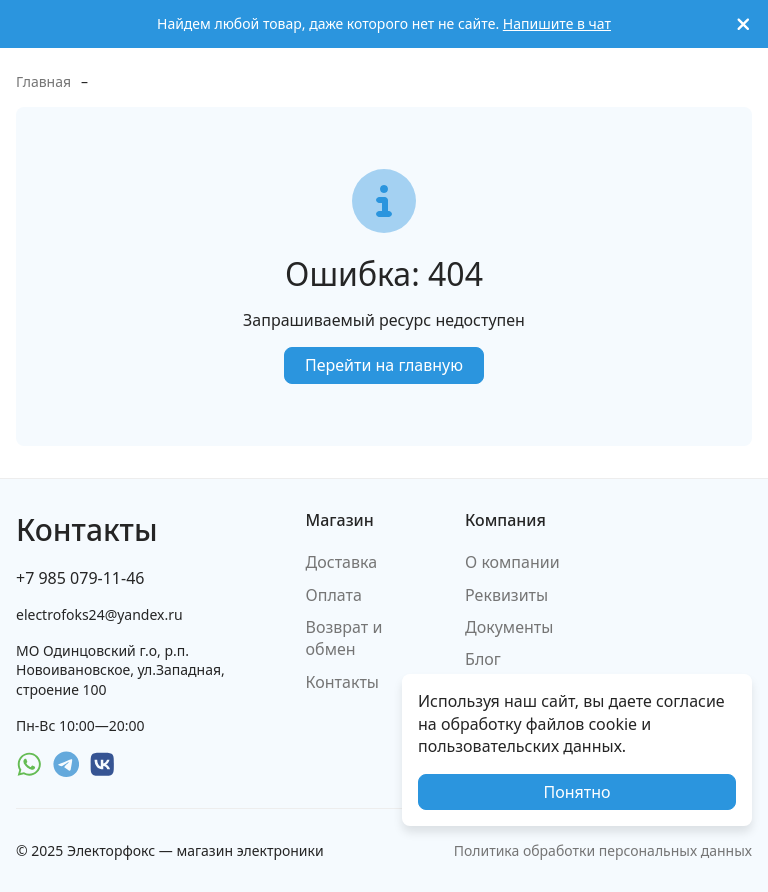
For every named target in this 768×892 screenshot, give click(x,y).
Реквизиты (506, 595)
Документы (509, 627)
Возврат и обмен (344, 638)
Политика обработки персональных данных (603, 850)
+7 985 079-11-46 (80, 578)
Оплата (334, 595)
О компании (512, 562)
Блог (483, 659)
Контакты (342, 682)
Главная (43, 81)
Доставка (342, 562)
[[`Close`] (743, 24)
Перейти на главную (384, 365)
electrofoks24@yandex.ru (99, 614)
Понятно (576, 792)
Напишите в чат (557, 23)
